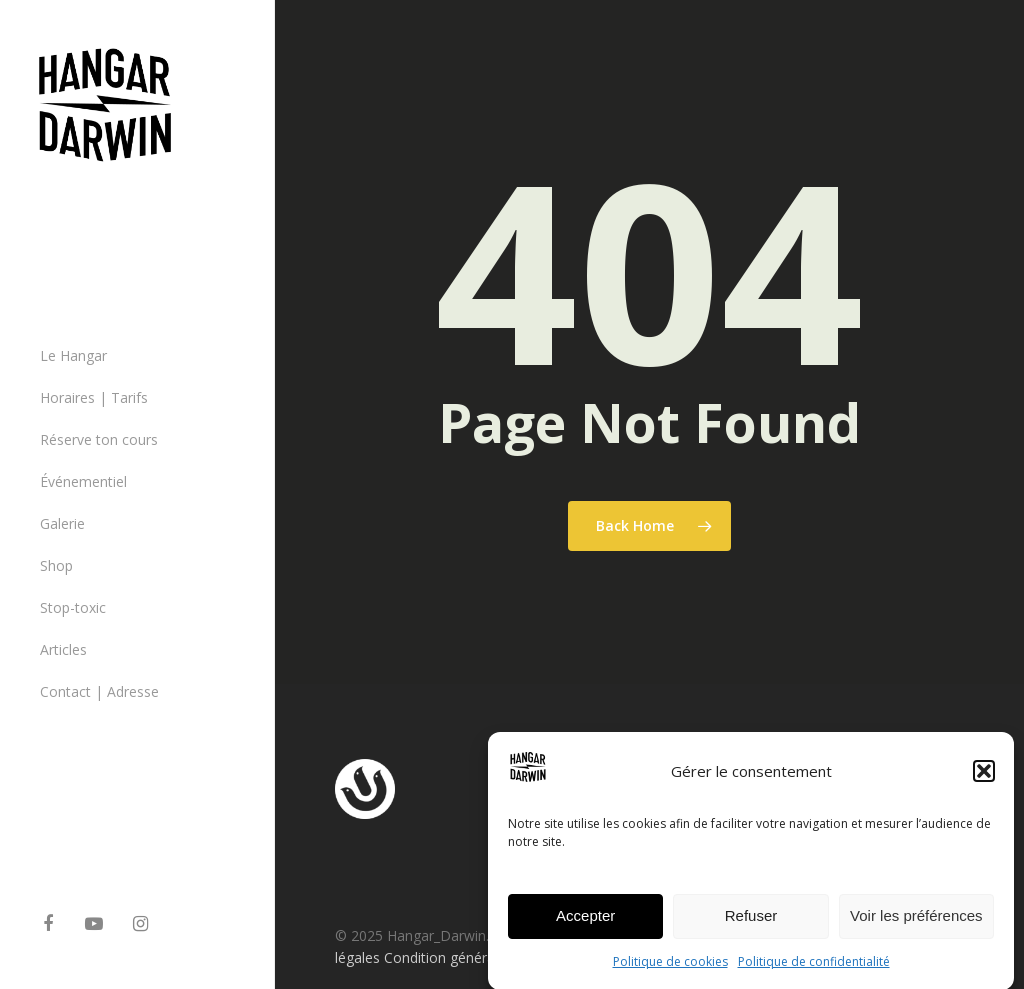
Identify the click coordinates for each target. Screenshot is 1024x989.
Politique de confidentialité (814, 968)
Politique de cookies (670, 968)
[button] (984, 778)
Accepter (585, 923)
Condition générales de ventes (480, 957)
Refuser (751, 923)
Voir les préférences (916, 923)
